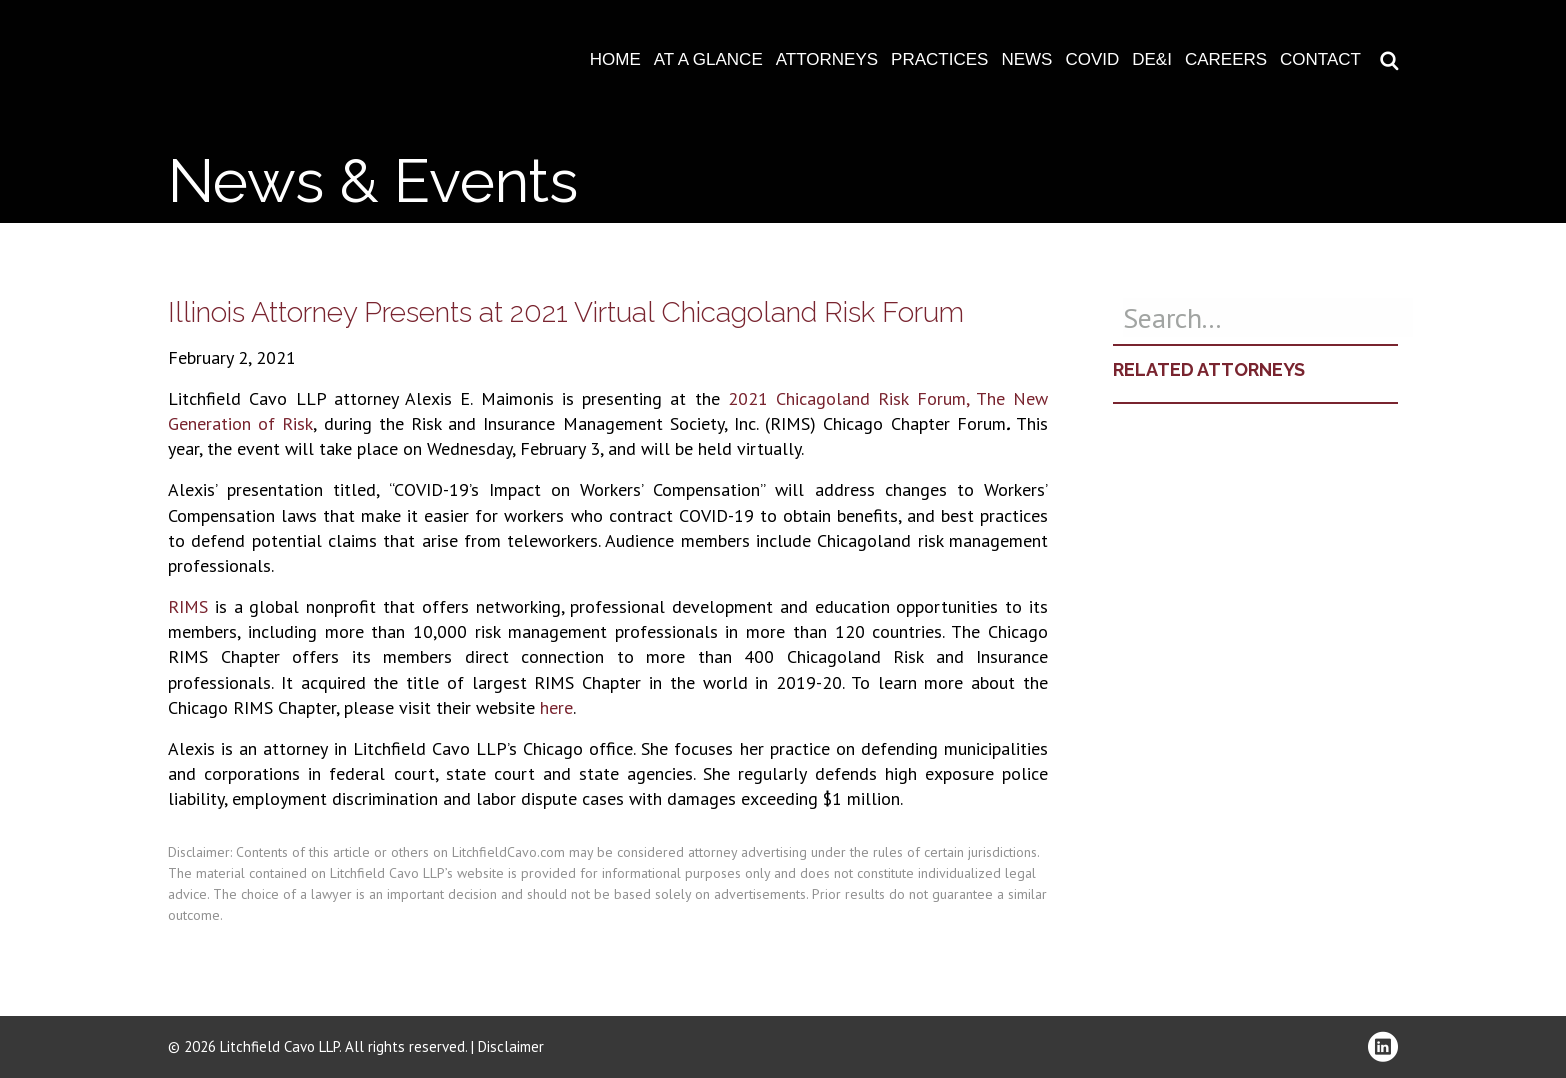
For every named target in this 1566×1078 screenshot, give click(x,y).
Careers (1226, 59)
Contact (1320, 59)
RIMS (188, 606)
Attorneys (827, 59)
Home (615, 59)
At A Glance (708, 59)
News (1026, 59)
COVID (1092, 59)
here (556, 707)
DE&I (1152, 59)
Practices (939, 59)
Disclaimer (511, 1046)
